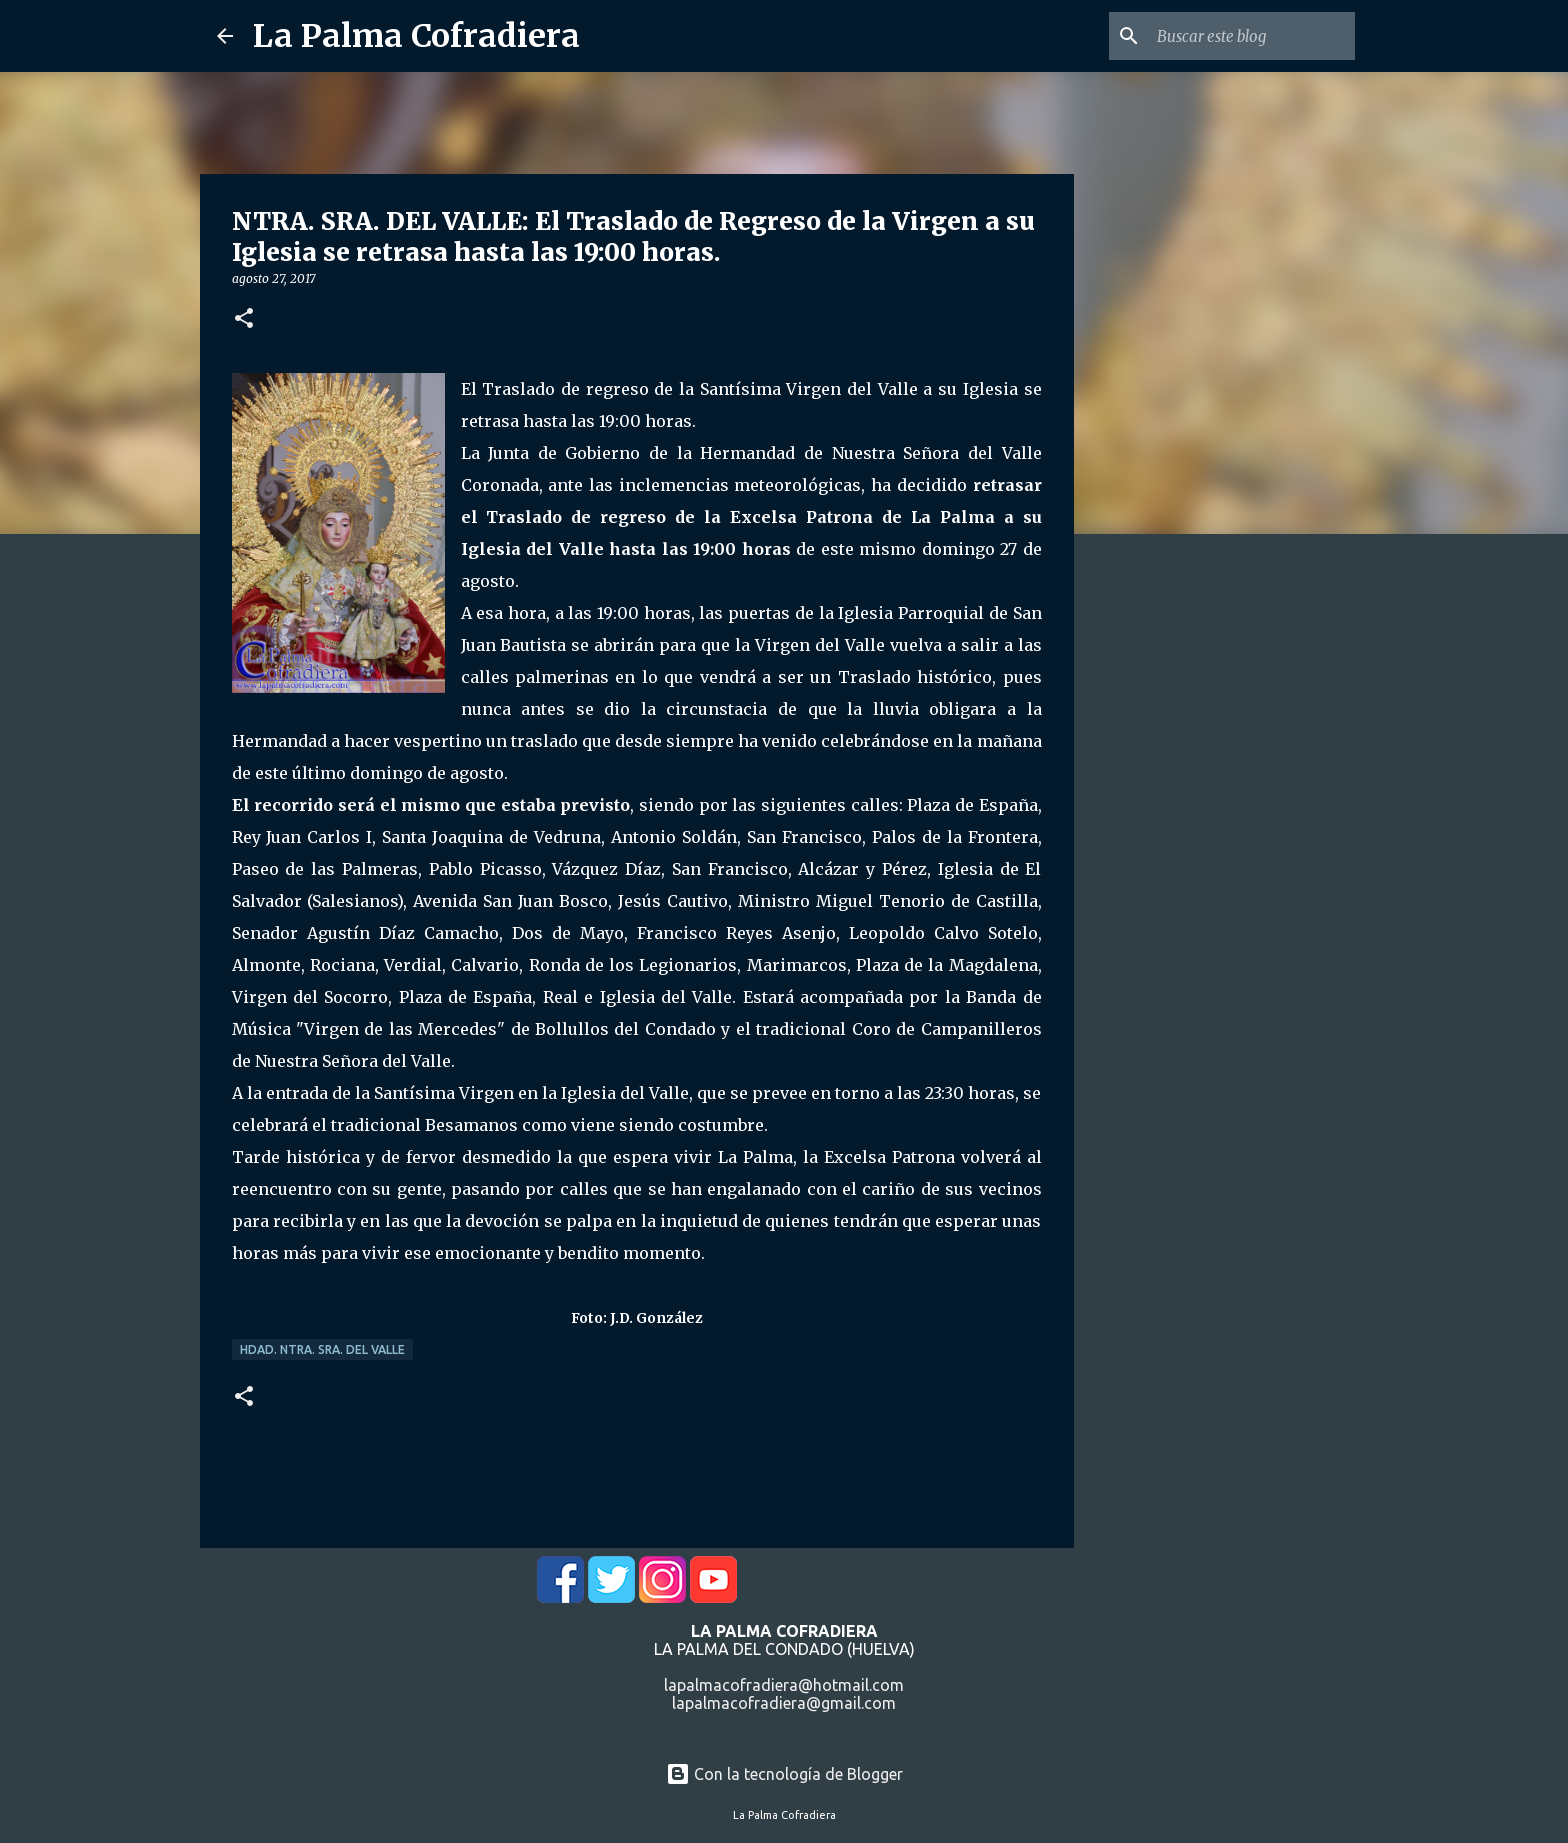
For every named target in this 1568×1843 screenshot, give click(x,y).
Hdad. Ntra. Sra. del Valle (322, 1349)
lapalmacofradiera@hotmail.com (784, 1685)
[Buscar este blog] (1250, 36)
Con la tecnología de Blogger (784, 1774)
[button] (244, 319)
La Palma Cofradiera (416, 36)
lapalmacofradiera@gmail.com (784, 1703)
